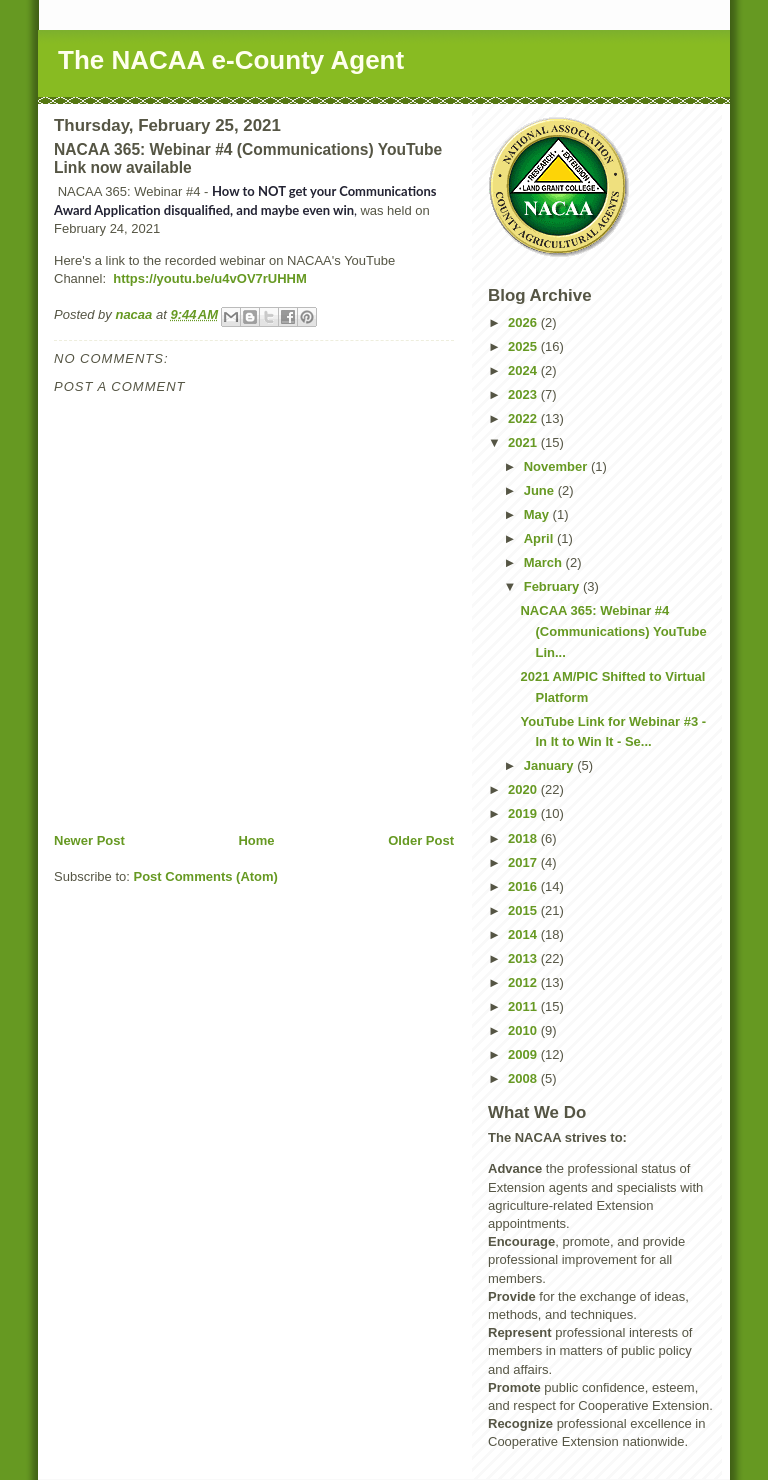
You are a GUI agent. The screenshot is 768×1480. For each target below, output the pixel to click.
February (553, 586)
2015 (524, 910)
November (557, 466)
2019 (524, 813)
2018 (524, 838)
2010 (524, 1030)
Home (256, 840)
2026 (524, 322)
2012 (524, 982)
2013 (524, 958)
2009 (524, 1054)
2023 (524, 394)
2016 (524, 886)
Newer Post (89, 840)
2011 (524, 1006)
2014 (524, 934)
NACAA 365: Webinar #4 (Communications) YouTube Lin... (613, 631)
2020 (524, 789)
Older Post (421, 840)
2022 (524, 418)
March (545, 562)
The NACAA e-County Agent (231, 60)
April (540, 538)
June (541, 490)
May (538, 514)
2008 (524, 1078)
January (550, 765)
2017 (524, 862)
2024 (524, 370)
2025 (524, 346)
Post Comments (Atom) (206, 876)
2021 (524, 442)
